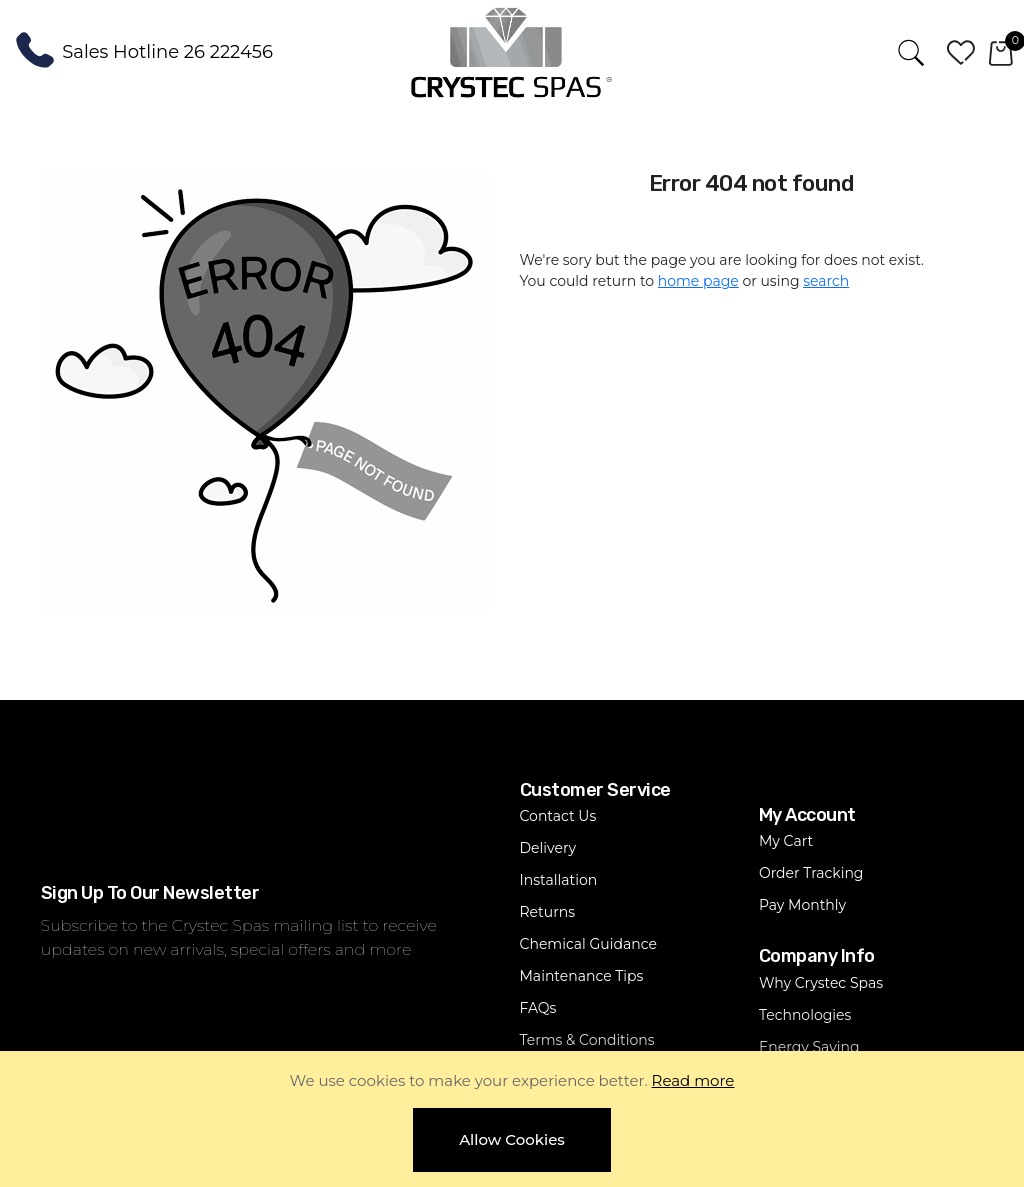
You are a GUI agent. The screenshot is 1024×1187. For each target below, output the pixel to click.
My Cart (786, 841)
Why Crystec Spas (821, 983)
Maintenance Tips (582, 976)
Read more (693, 1080)
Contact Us (558, 816)
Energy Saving (809, 1047)
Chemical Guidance (588, 944)
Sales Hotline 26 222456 (167, 51)
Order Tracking (811, 873)
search (826, 281)
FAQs (538, 1008)
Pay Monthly (802, 905)
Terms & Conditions (587, 1040)
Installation (559, 880)
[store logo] (511, 51)
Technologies (805, 1015)
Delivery (548, 848)
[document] (512, 1119)
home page (698, 281)
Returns (547, 912)
